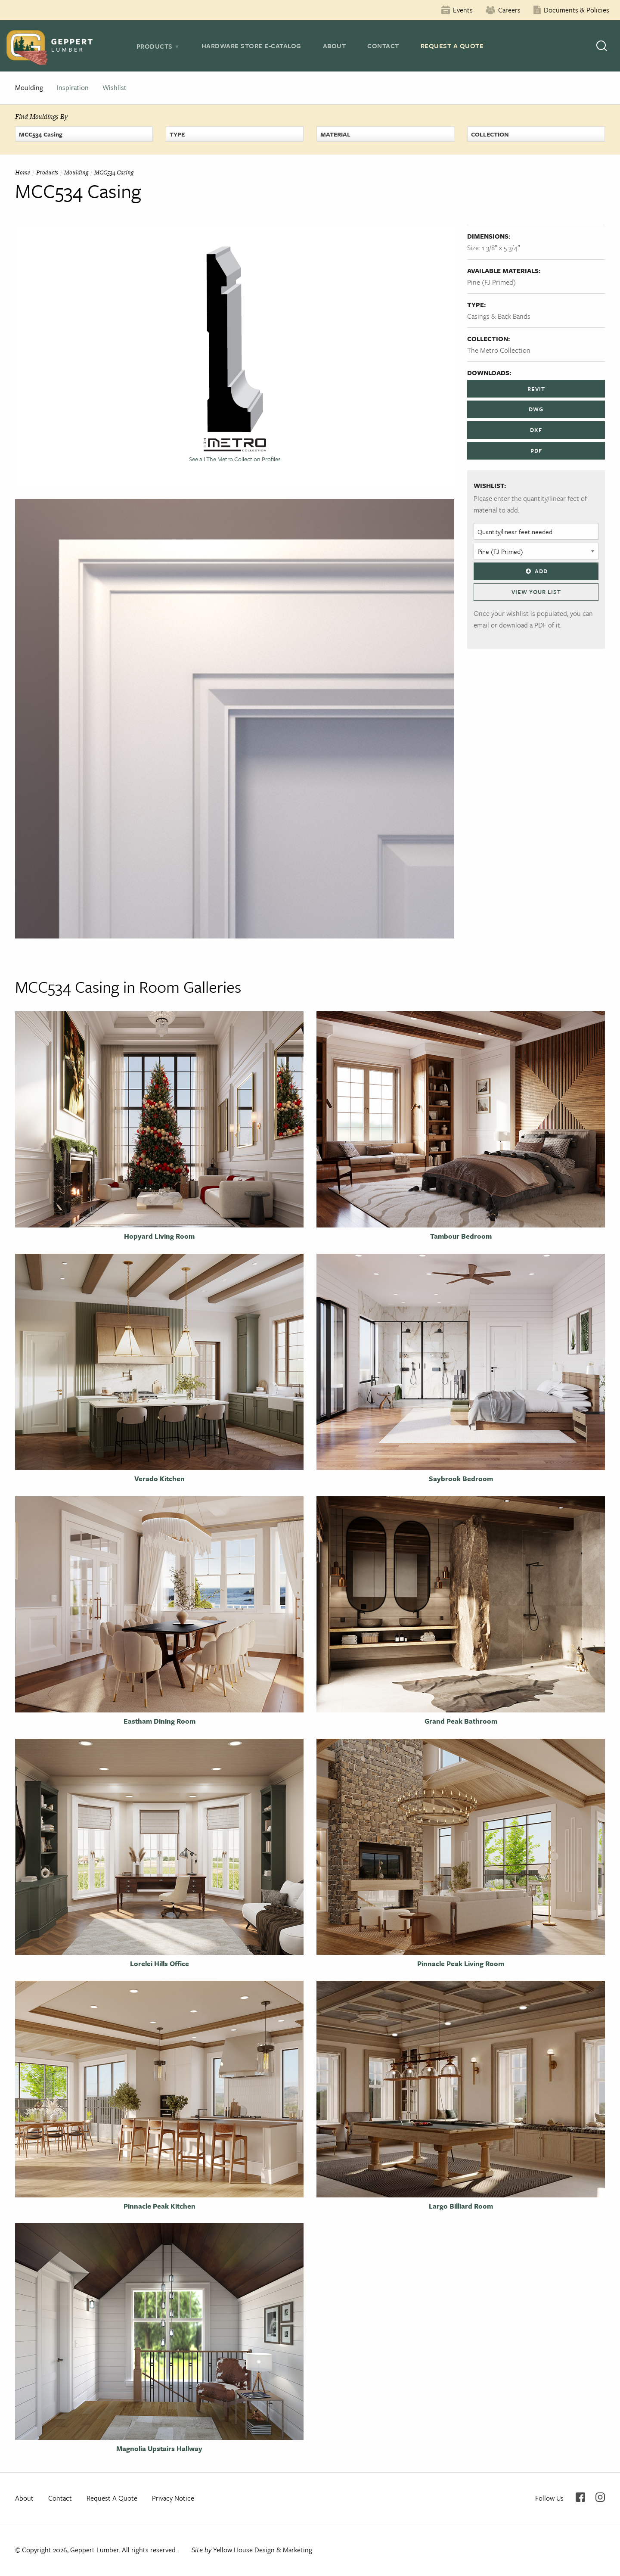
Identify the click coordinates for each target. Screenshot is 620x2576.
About (334, 45)
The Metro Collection (498, 350)
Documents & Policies (576, 10)
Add (536, 571)
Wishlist (114, 87)
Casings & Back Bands (498, 316)
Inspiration (73, 87)
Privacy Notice (173, 2498)
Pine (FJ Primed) (491, 282)
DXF (536, 430)
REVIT (536, 389)
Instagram (600, 2497)
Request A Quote (452, 45)
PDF (536, 450)
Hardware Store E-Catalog (251, 45)
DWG (536, 409)
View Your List (536, 591)
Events (463, 10)
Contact (383, 45)
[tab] (158, 46)
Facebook (580, 2497)
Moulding (29, 87)
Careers (509, 10)
